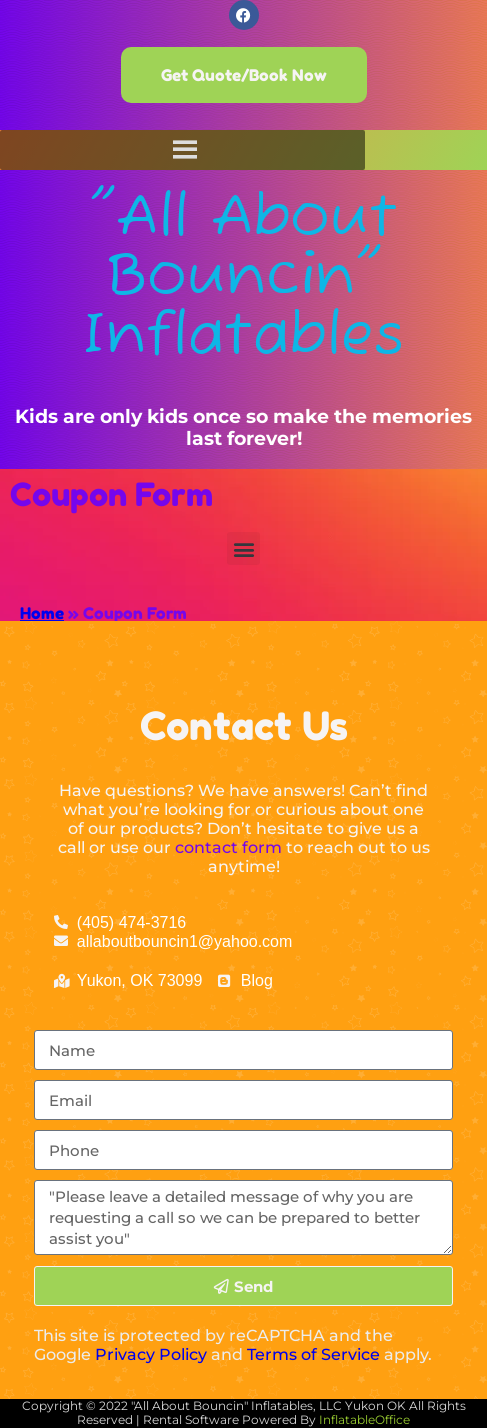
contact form (228, 847)
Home (42, 613)
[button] (243, 548)
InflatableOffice (364, 1419)
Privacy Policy (151, 1354)
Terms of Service (313, 1354)
